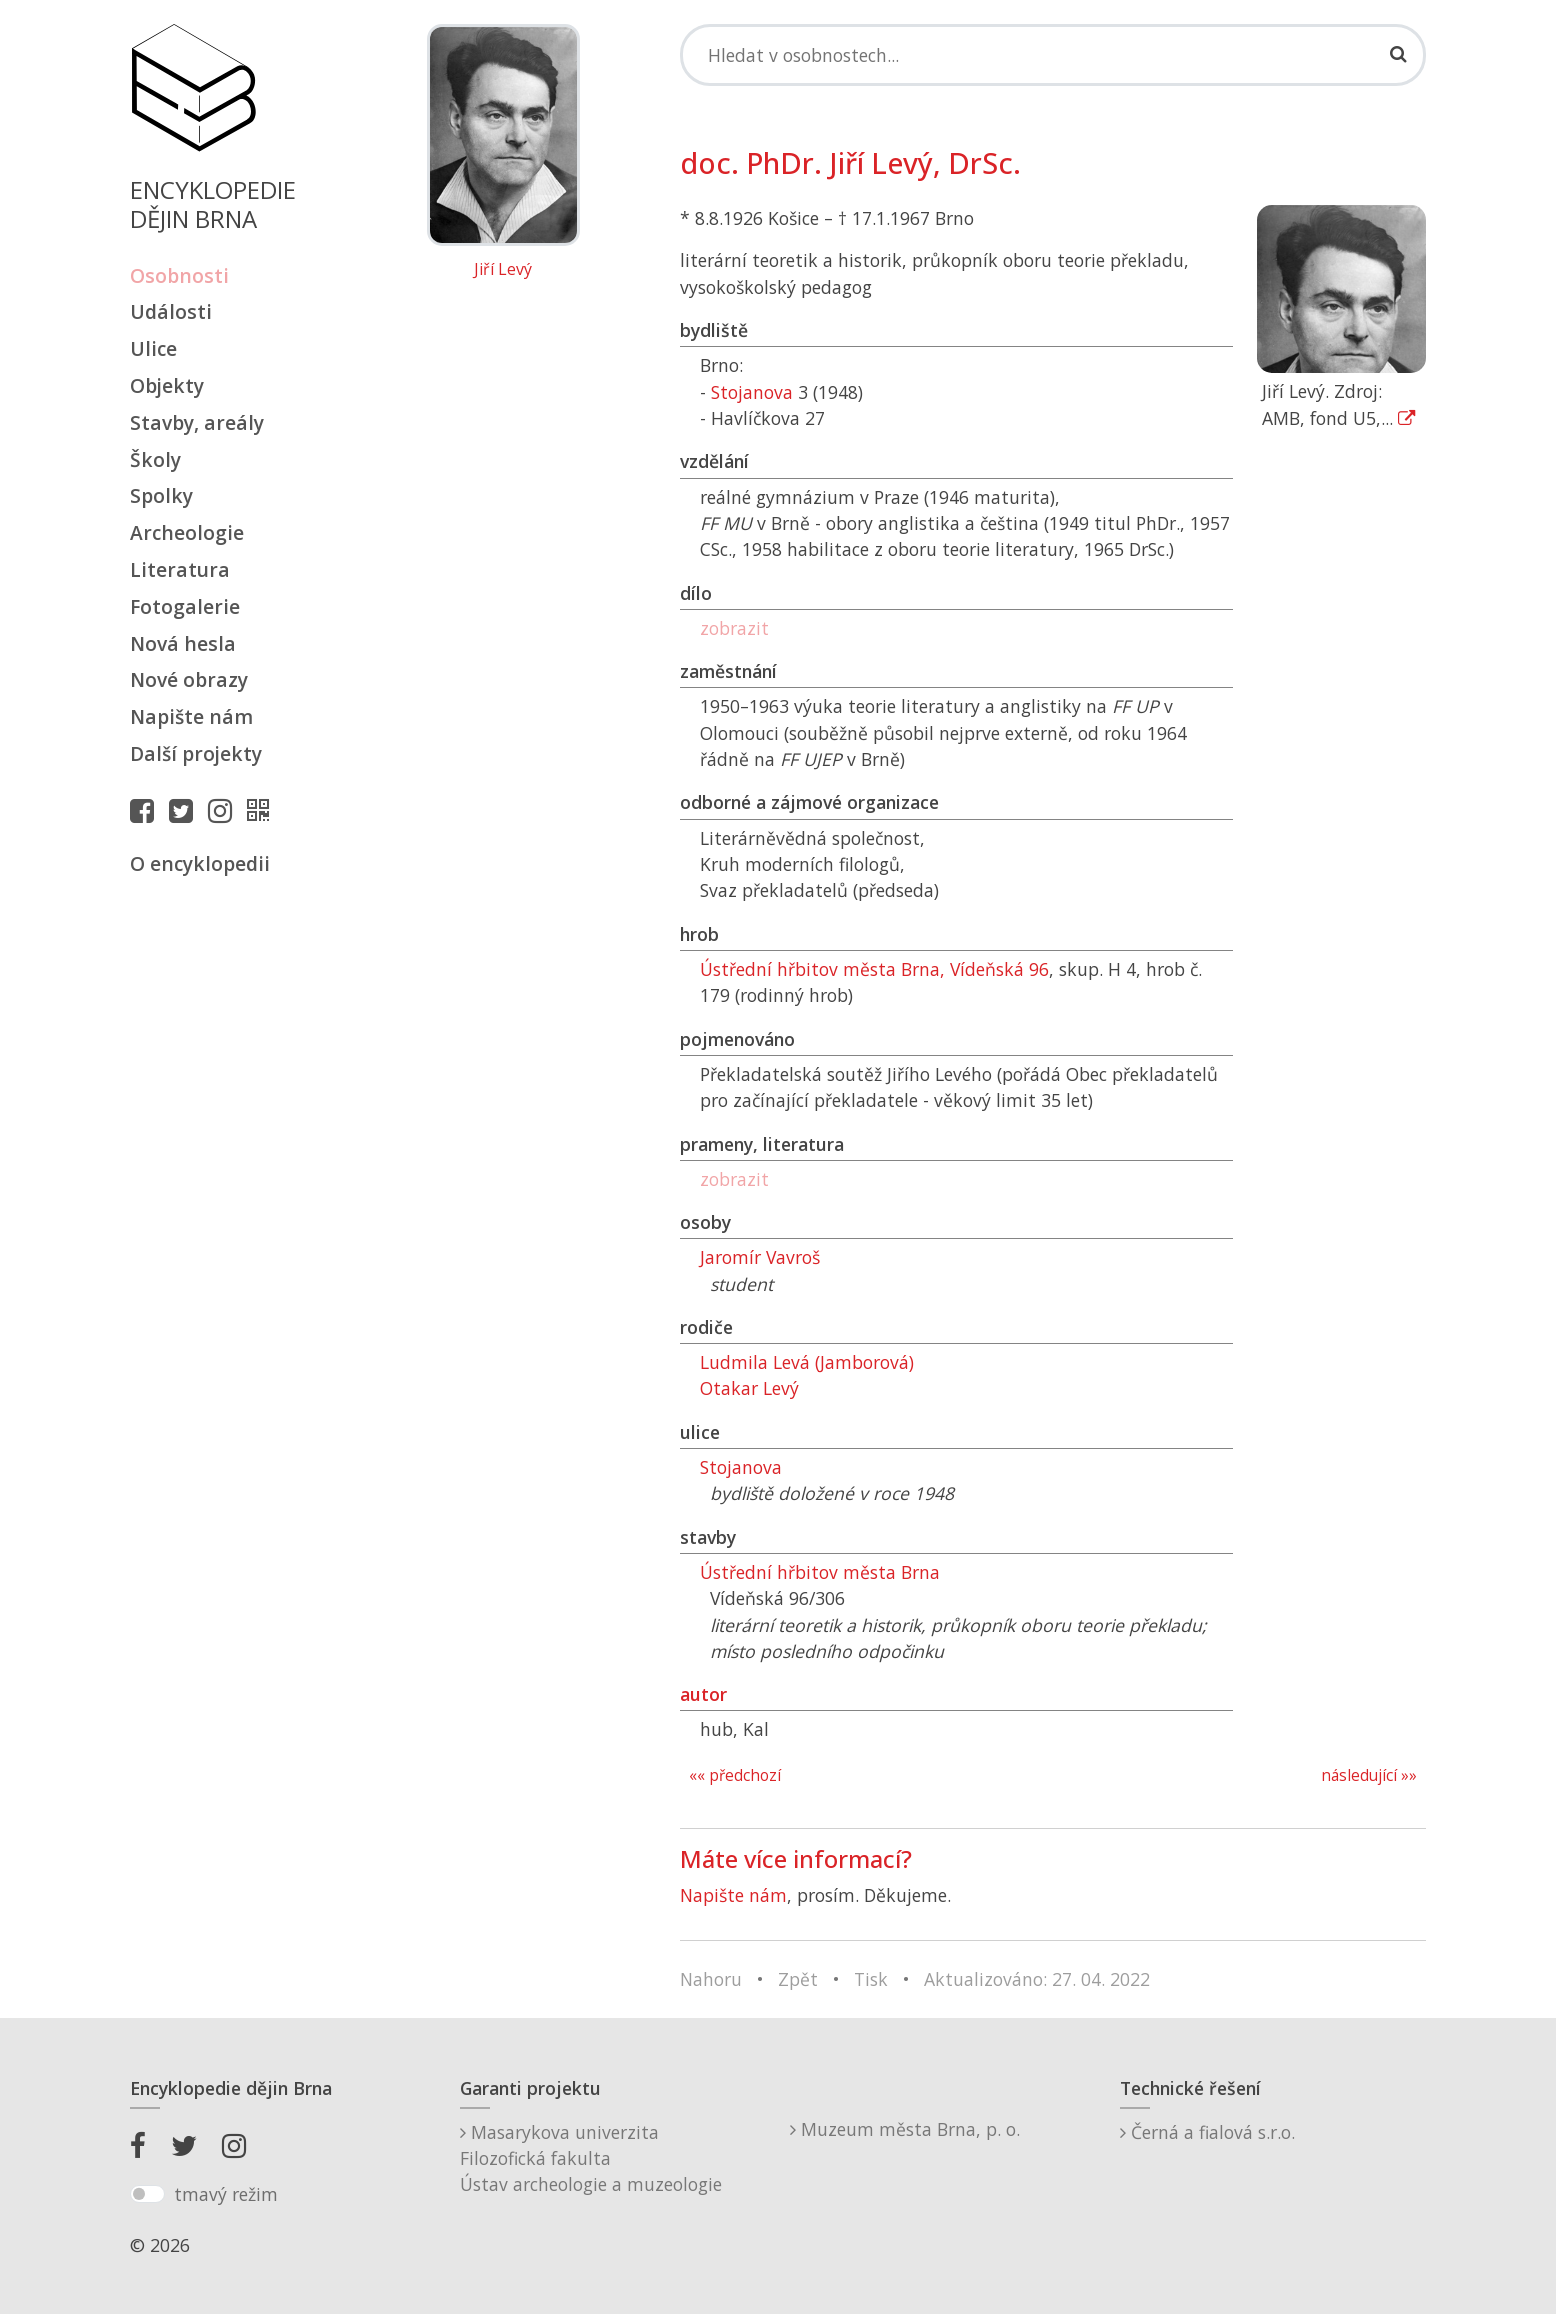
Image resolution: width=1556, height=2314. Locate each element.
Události (171, 311)
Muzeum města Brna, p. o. (905, 2129)
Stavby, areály (197, 422)
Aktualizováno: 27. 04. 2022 (1037, 1979)
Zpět (798, 1979)
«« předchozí (735, 1775)
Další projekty (196, 753)
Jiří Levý (503, 270)
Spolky (161, 495)
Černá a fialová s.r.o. (1207, 2132)
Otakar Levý (749, 1388)
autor (703, 1694)
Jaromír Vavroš (760, 1257)
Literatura (180, 569)
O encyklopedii (200, 863)
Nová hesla (183, 643)
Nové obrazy (189, 679)
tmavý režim (226, 2194)
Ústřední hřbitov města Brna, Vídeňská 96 (874, 969)
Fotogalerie (185, 606)
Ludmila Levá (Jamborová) (807, 1362)
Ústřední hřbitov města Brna (820, 1572)
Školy (155, 459)
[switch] (147, 2194)
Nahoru (711, 1979)
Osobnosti (179, 275)
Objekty (167, 385)
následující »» (1369, 1775)
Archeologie (187, 532)
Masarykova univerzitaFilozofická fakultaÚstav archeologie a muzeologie (591, 2158)
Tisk (871, 1979)
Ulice (153, 348)
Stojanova (752, 392)
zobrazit (734, 628)
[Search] (1053, 55)
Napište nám (191, 716)
